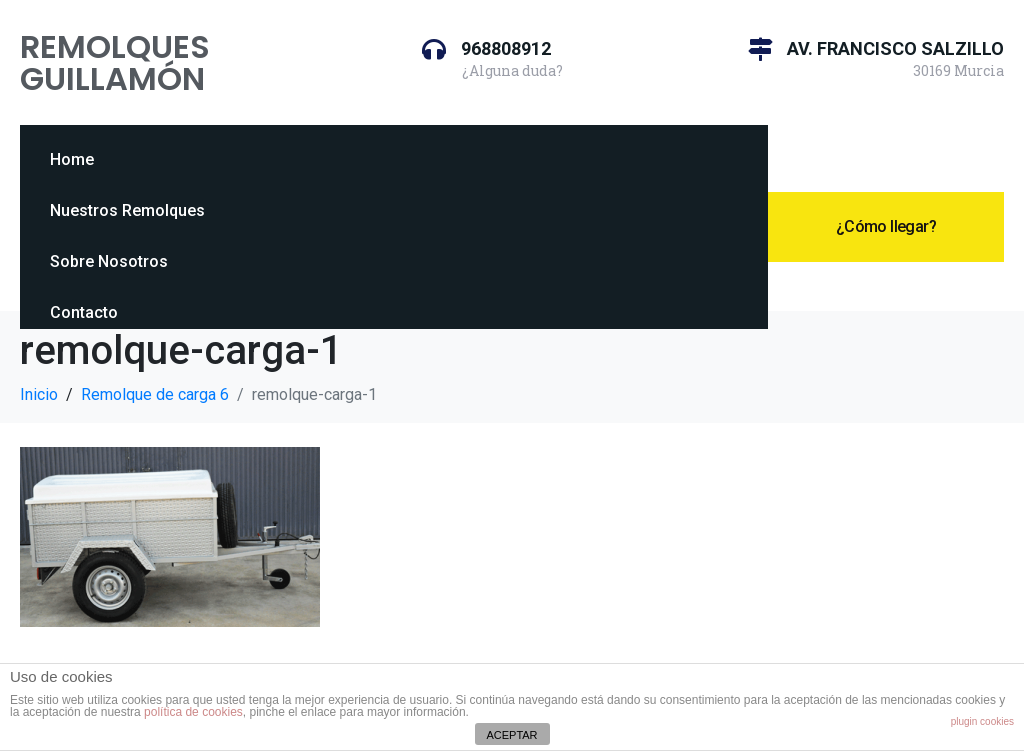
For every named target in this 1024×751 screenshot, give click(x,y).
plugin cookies (982, 721)
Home (72, 159)
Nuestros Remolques (127, 210)
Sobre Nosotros (109, 261)
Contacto (84, 312)
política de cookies (193, 712)
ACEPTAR (511, 735)
